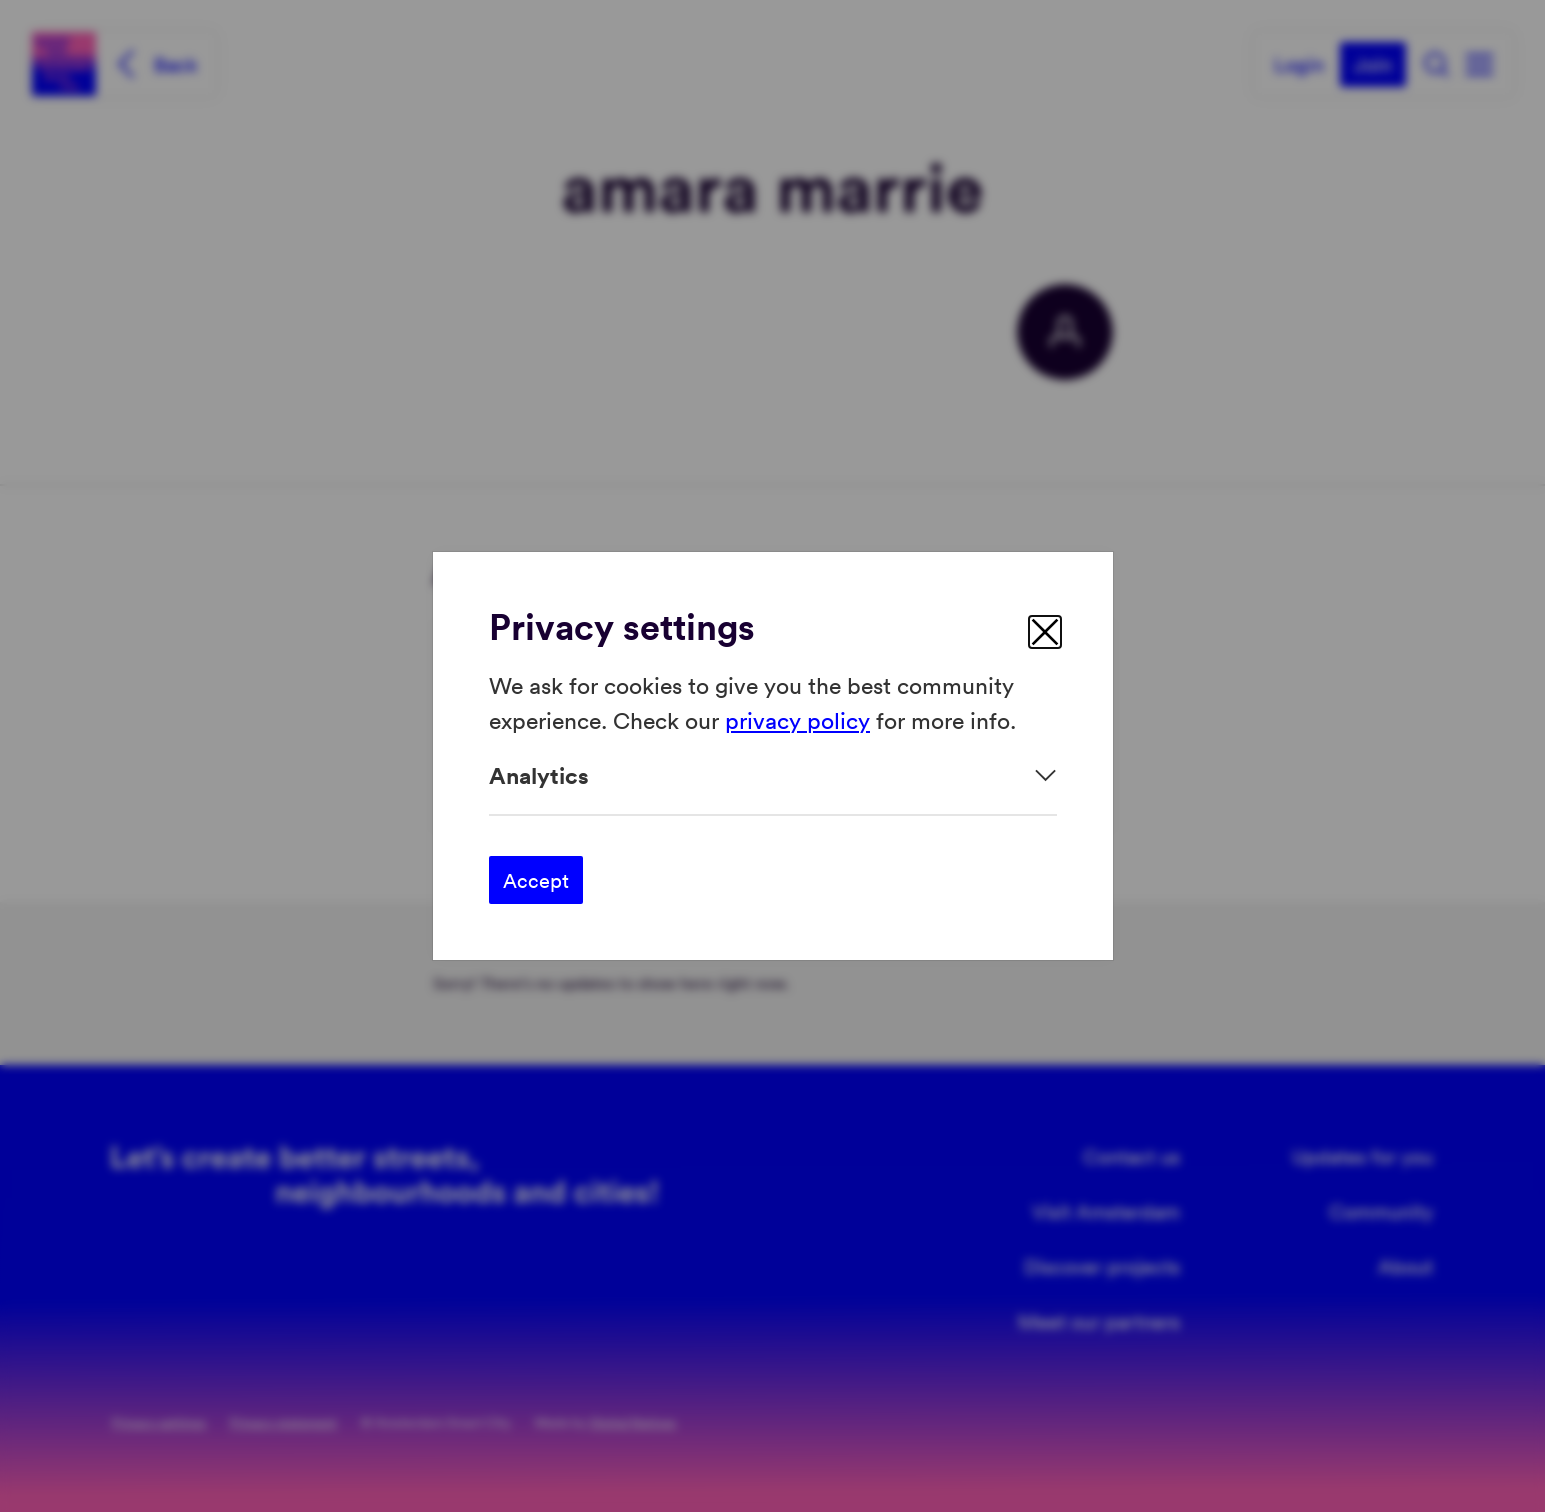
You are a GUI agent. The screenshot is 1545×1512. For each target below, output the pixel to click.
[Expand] (773, 775)
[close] (1045, 632)
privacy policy (797, 718)
